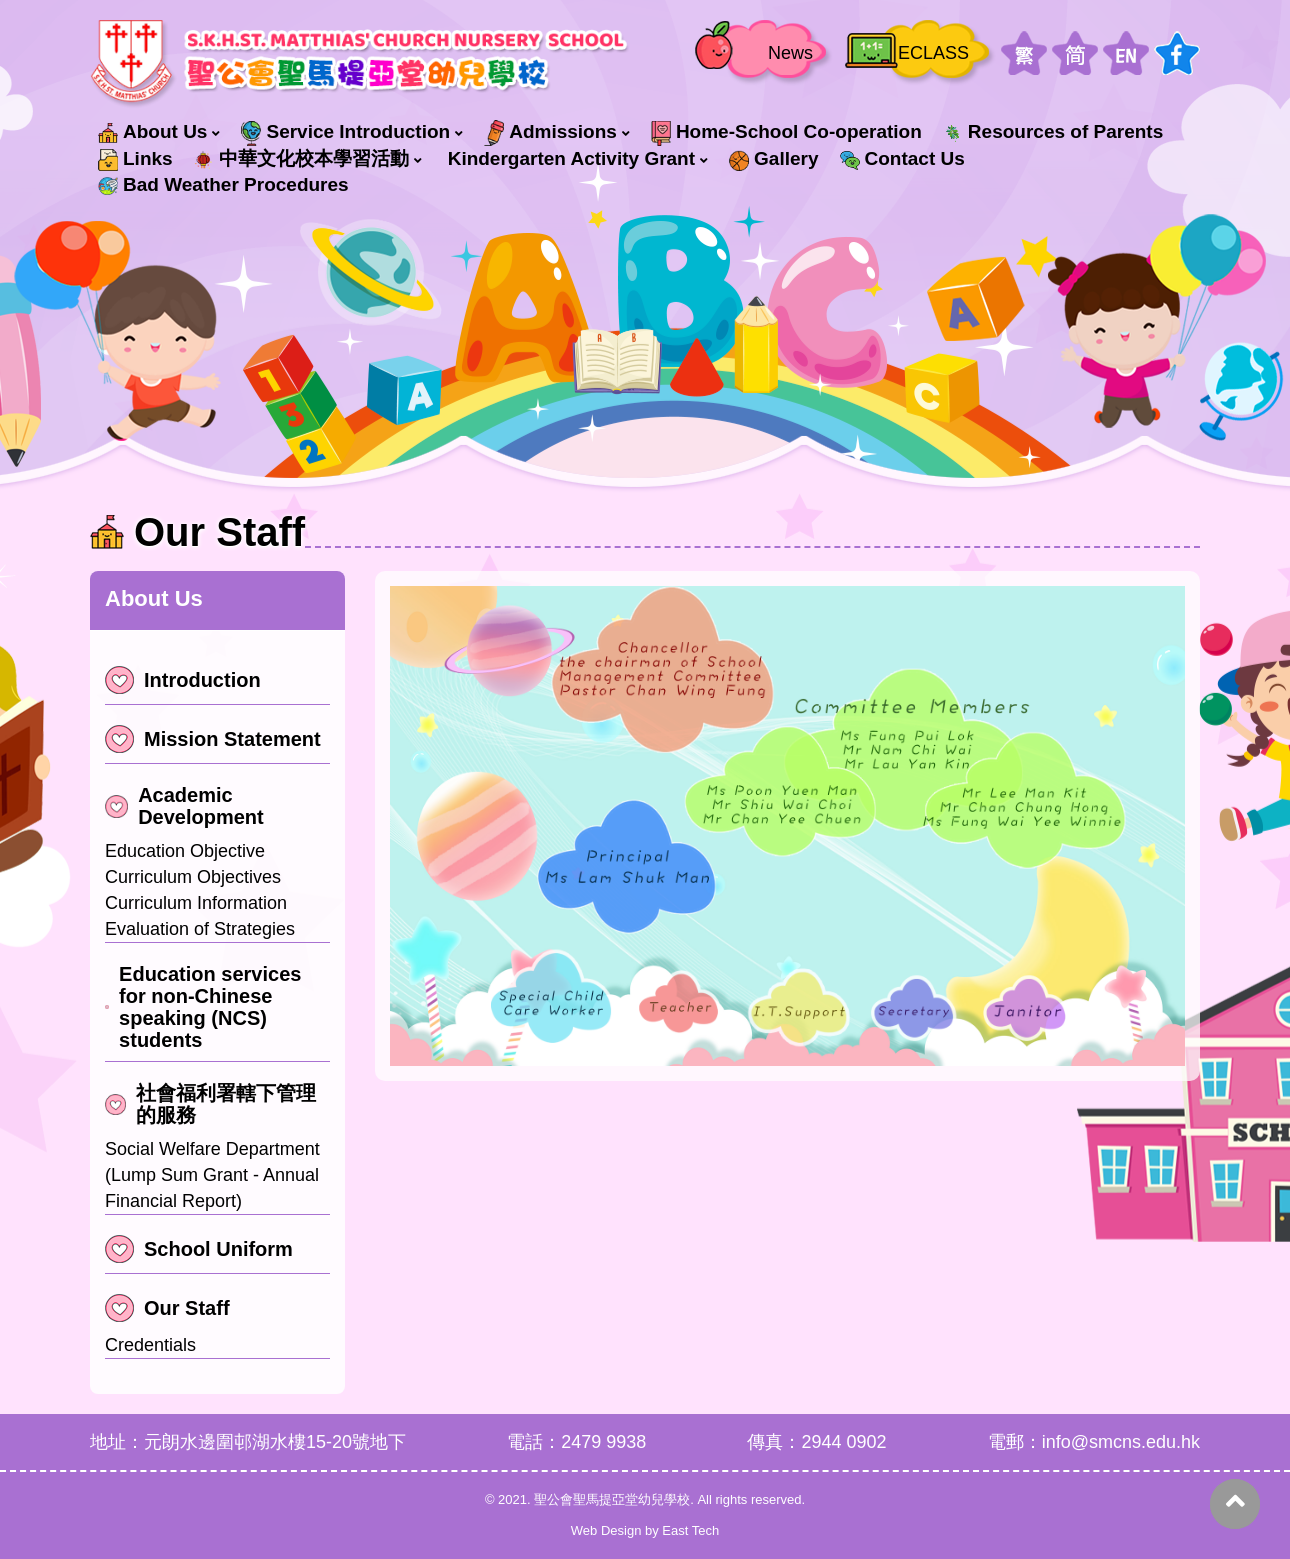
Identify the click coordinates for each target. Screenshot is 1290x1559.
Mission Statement (213, 739)
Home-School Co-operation (786, 133)
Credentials (150, 1345)
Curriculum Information (196, 903)
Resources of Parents (1053, 132)
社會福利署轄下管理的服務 (210, 1104)
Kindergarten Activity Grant (571, 158)
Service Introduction (345, 133)
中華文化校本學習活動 (301, 159)
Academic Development (184, 806)
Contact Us (902, 158)
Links (135, 159)
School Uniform (199, 1249)
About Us (152, 132)
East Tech (690, 1530)
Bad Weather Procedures (223, 184)
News (790, 53)
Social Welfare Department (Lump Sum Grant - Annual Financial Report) (212, 1175)
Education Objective (185, 851)
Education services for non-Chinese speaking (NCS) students (203, 1007)
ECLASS (933, 53)
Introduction (183, 680)
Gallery (773, 159)
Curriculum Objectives (193, 877)
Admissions (550, 133)
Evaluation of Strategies (200, 929)
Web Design (606, 1530)
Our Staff (167, 1308)
